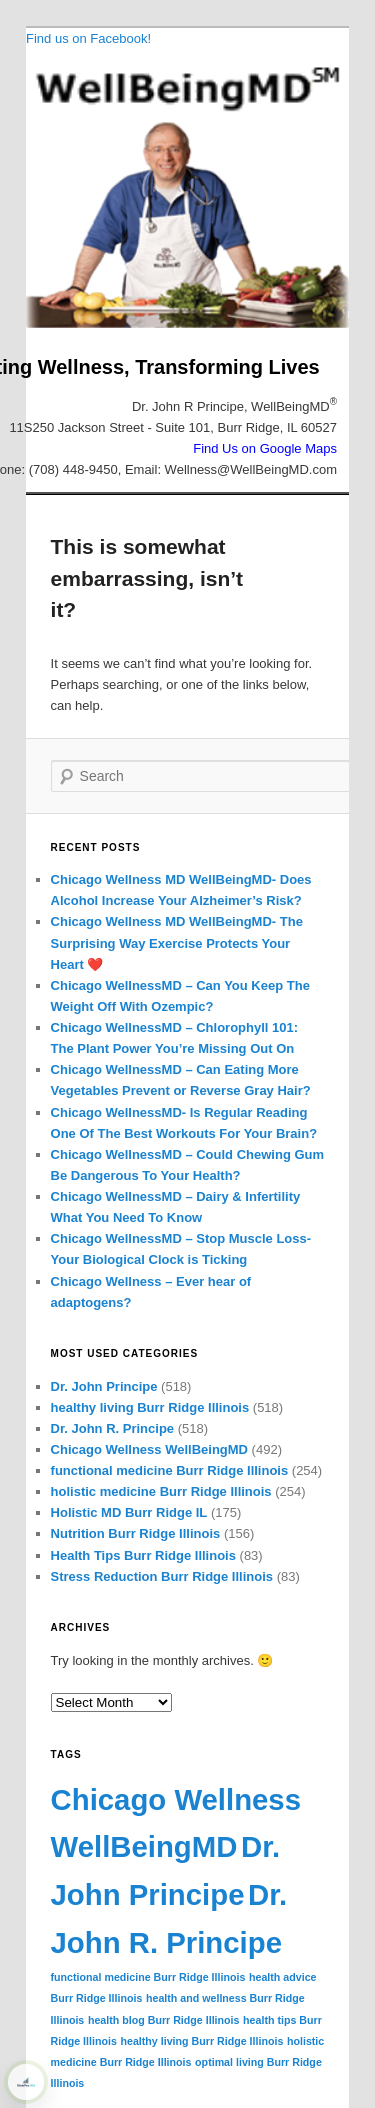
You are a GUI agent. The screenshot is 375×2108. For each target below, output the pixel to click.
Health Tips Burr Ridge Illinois (143, 1555)
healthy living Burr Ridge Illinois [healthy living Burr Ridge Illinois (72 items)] (201, 2041)
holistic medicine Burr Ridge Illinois (161, 1491)
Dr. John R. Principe (113, 1428)
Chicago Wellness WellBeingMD (149, 1449)
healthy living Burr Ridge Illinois (150, 1407)
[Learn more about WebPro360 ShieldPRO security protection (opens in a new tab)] (26, 2082)
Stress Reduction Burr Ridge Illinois (162, 1576)
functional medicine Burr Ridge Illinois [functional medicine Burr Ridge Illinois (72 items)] (148, 1977)
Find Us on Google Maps (265, 448)
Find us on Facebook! (88, 38)
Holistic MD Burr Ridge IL (129, 1512)
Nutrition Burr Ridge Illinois (136, 1533)
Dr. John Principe (104, 1386)
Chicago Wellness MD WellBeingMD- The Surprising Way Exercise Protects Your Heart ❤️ (177, 942)
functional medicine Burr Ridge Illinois (170, 1470)
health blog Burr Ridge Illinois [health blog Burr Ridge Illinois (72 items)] (164, 2020)
